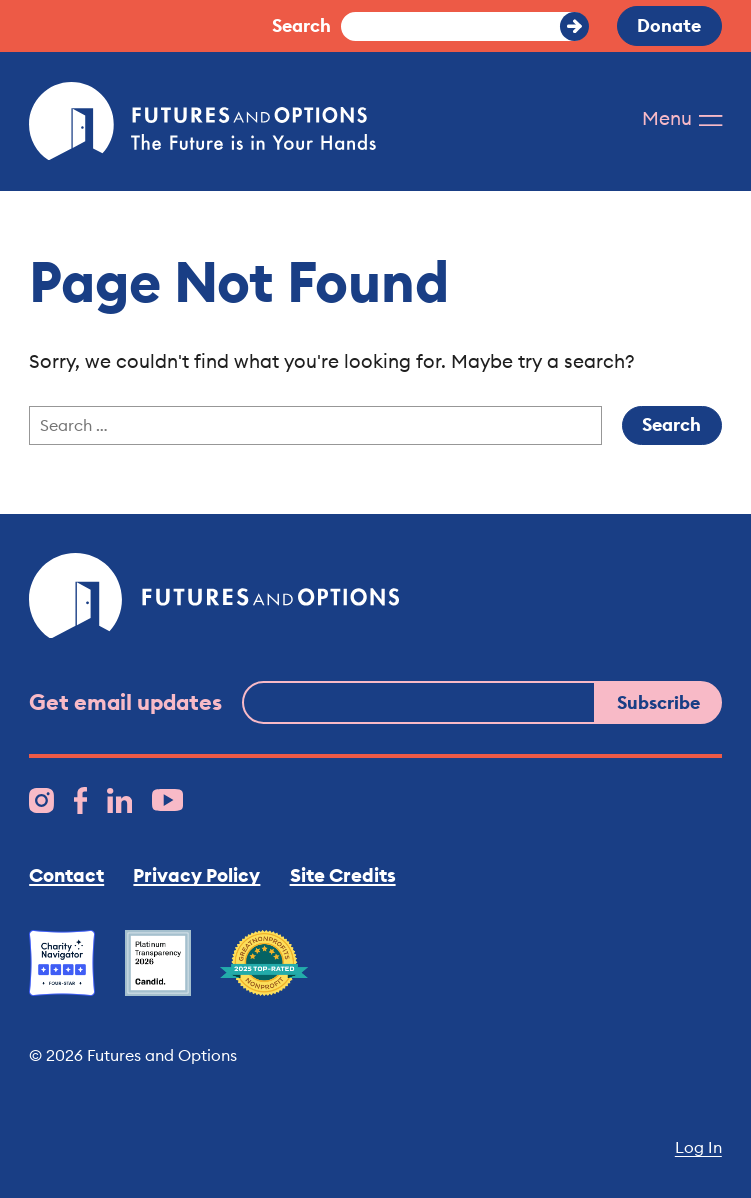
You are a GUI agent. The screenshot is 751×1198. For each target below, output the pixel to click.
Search (301, 25)
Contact (66, 875)
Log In (698, 1147)
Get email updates (125, 702)
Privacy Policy (196, 875)
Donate (669, 25)
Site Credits (343, 875)
